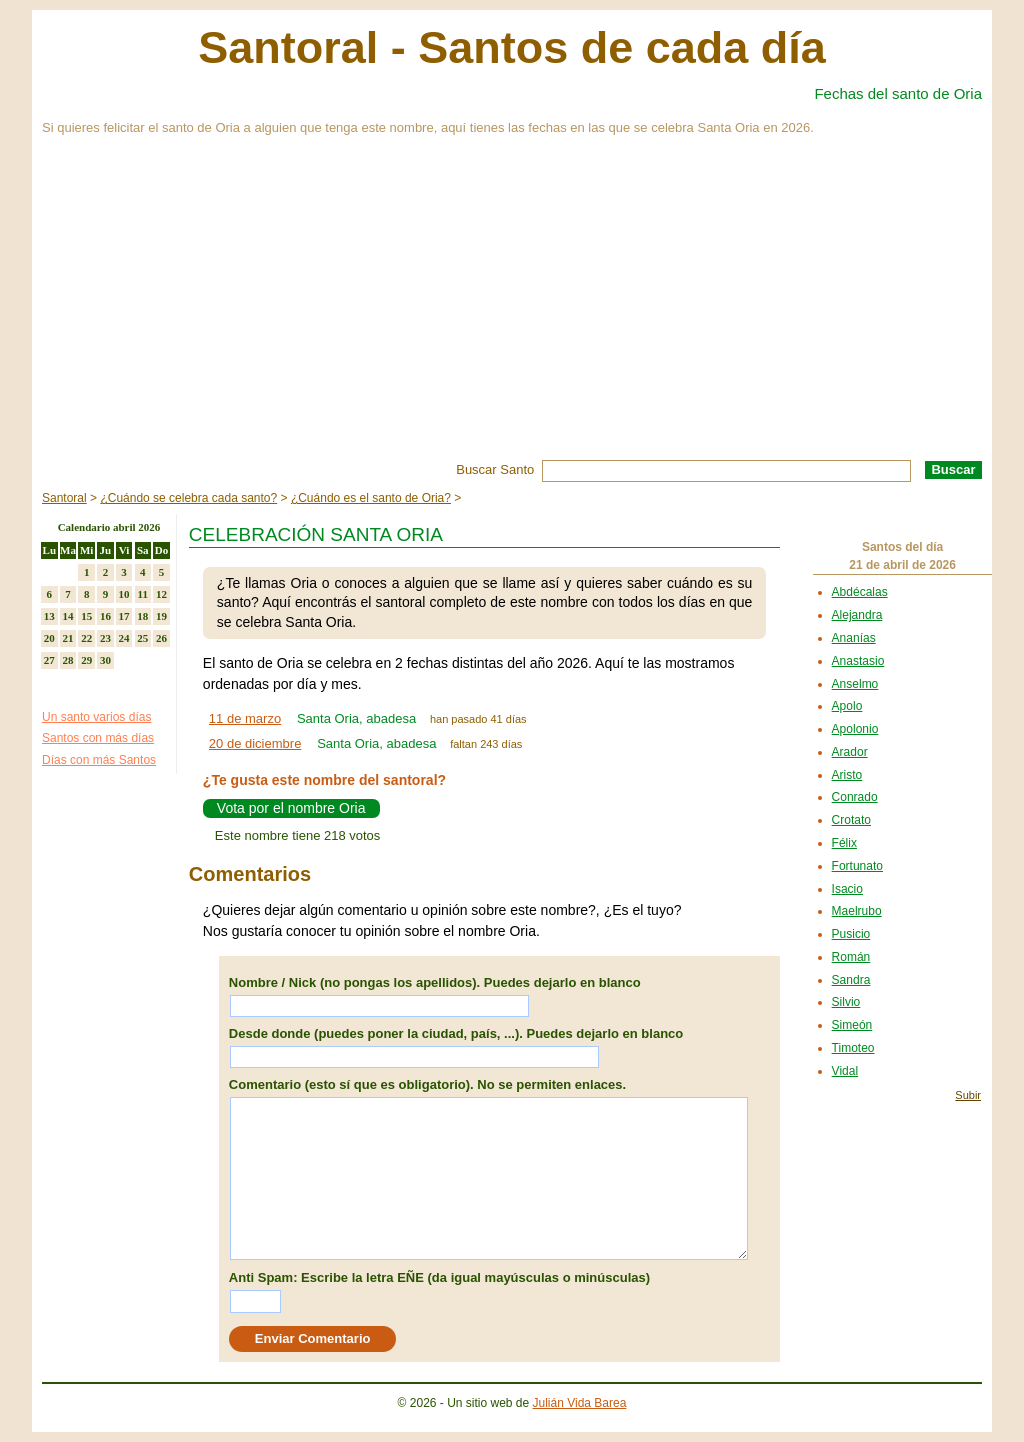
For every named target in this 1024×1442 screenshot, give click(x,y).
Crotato (851, 820)
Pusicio (851, 934)
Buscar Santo (495, 469)
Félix (844, 843)
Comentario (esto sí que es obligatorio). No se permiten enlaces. (427, 1084)
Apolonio (855, 729)
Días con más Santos (99, 760)
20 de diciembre (255, 743)
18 (142, 616)
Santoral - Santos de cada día (512, 47)
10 (124, 594)
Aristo (847, 775)
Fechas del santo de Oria (898, 93)
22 (86, 638)
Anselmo (855, 684)
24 (124, 638)
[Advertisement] (512, 310)
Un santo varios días (96, 717)
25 (142, 638)
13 (49, 616)
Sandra (851, 980)
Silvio (846, 1002)
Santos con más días (98, 738)
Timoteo (853, 1048)
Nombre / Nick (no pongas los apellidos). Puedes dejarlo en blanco (435, 982)
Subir (968, 1095)
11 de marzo (245, 718)
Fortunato (857, 866)
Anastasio (858, 661)
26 (161, 638)
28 (68, 660)
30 (105, 660)
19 (161, 616)
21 (68, 638)
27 (49, 660)
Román (851, 957)
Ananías (854, 638)
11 (143, 594)
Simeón (852, 1025)
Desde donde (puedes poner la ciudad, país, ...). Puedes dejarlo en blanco (456, 1033)
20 (49, 638)
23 (105, 638)
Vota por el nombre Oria (291, 808)
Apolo (847, 706)
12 (161, 594)
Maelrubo (857, 911)
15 (86, 616)
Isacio (847, 889)
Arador (850, 752)
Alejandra (857, 615)
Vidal (845, 1071)
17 (124, 616)
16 (105, 616)
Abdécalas (860, 592)
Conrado (855, 797)
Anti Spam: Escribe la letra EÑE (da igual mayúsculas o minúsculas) (439, 1277)
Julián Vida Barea (580, 1403)
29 (86, 660)
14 (68, 616)
